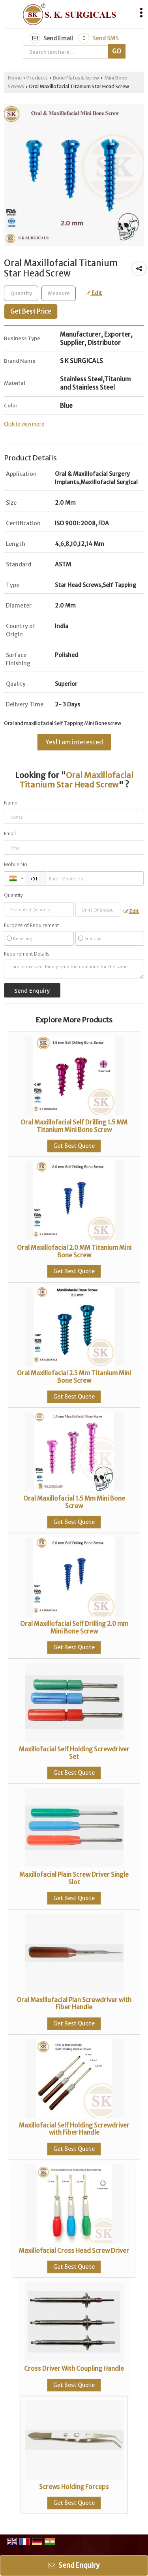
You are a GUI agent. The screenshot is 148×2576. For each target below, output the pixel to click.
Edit (93, 293)
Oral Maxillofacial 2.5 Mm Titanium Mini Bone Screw (74, 1376)
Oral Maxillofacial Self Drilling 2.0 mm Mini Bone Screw (74, 1627)
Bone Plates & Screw (75, 78)
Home (15, 78)
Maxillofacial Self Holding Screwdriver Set (74, 1752)
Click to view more (24, 424)
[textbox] (58, 293)
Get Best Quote (74, 1145)
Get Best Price (30, 311)
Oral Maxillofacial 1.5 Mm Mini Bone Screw (74, 1502)
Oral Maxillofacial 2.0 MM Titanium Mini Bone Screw (74, 1251)
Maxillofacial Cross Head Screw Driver (74, 2250)
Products (37, 78)
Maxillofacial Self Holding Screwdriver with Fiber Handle (74, 2129)
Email (10, 833)
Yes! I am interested (74, 742)
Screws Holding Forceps (74, 2487)
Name (10, 802)
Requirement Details (26, 954)
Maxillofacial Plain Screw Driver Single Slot (74, 1878)
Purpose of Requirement (31, 925)
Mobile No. (16, 864)
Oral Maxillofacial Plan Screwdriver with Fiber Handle (74, 2003)
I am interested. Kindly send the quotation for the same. (74, 969)
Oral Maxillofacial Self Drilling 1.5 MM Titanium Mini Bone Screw (74, 1126)
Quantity (13, 895)
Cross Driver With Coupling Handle (74, 2368)
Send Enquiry (74, 2565)
